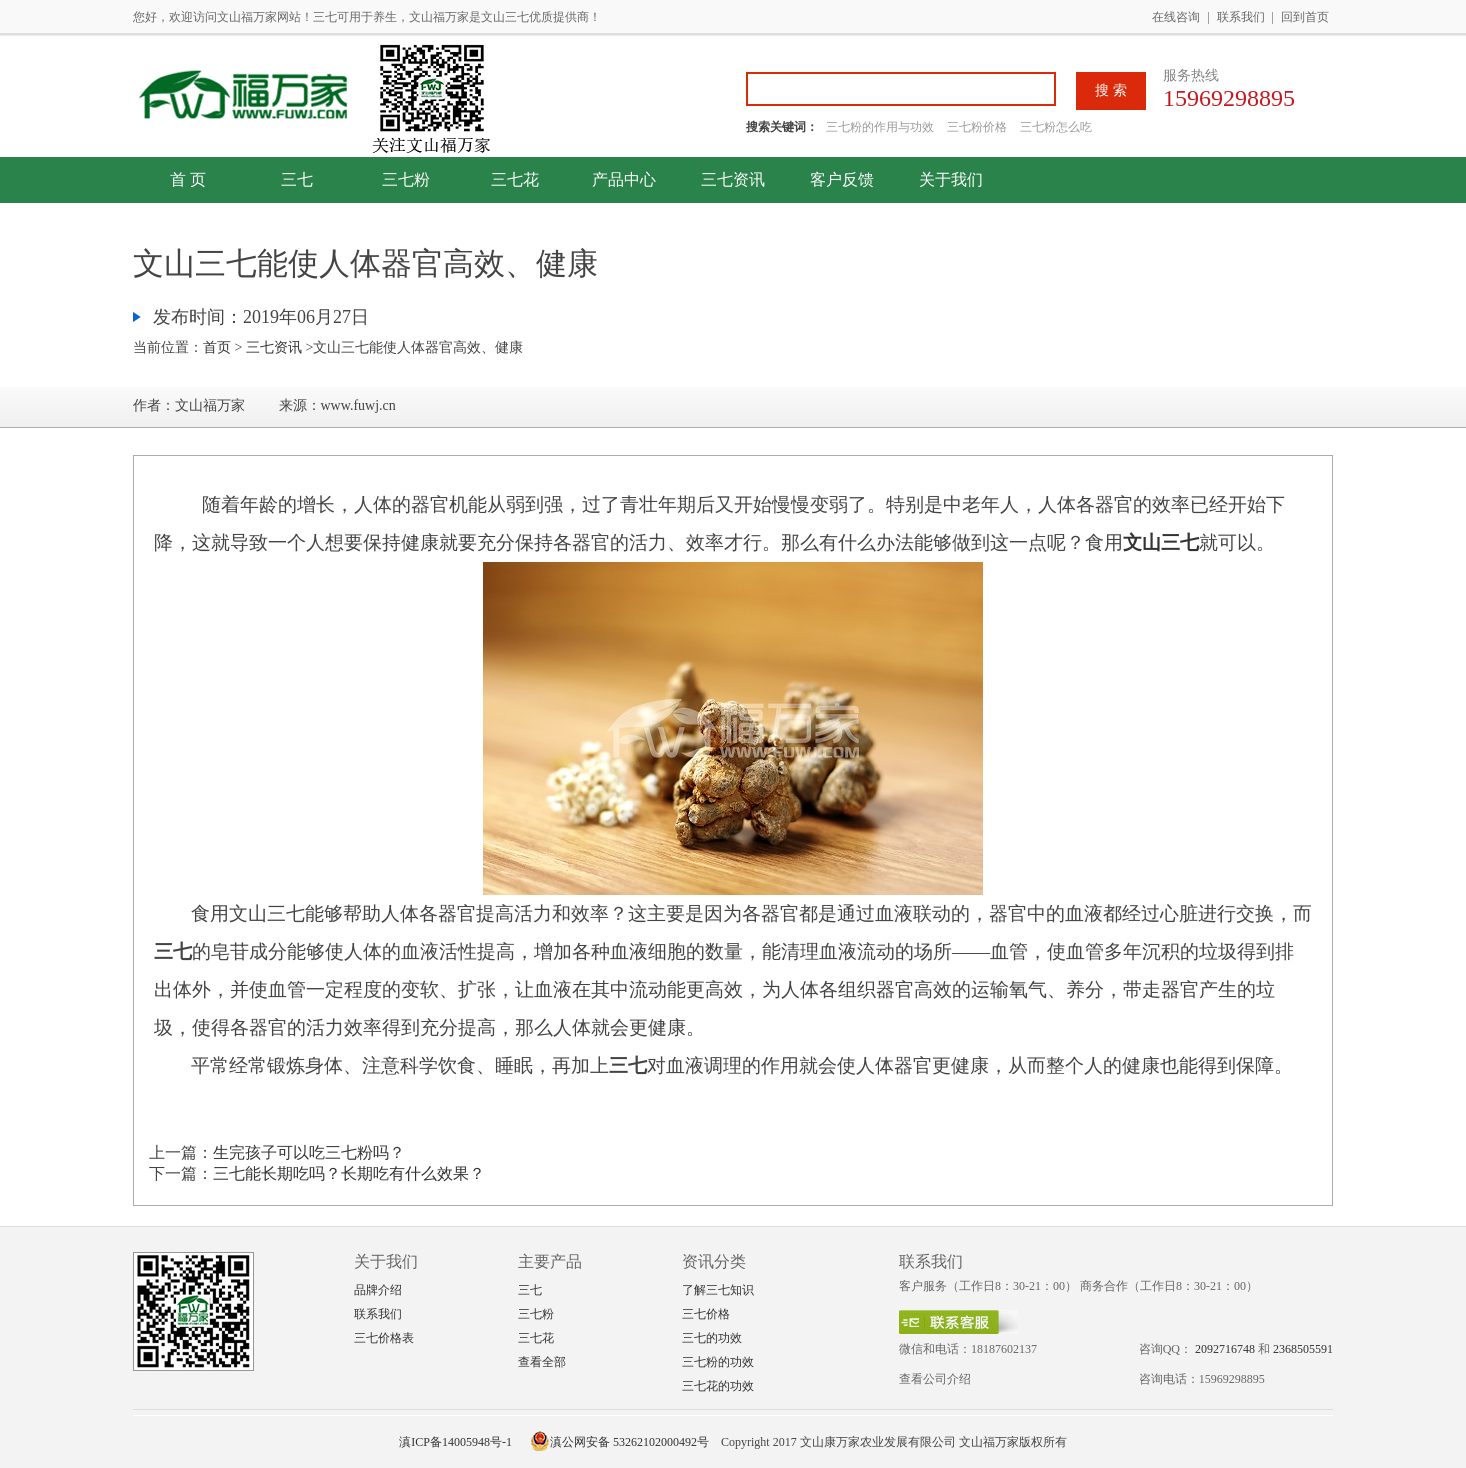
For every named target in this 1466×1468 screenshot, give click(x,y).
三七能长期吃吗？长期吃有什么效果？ (349, 1173)
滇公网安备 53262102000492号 (619, 1442)
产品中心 (624, 179)
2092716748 (1225, 1349)
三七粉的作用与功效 (881, 127)
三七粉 (406, 179)
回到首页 (1305, 17)
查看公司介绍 (935, 1379)
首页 (217, 347)
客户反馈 (842, 179)
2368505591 (1303, 1349)
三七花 (515, 179)
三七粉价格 (977, 127)
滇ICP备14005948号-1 (455, 1442)
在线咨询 (1176, 17)
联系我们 (1241, 17)
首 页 (188, 179)
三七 (297, 179)
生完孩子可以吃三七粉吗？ (309, 1152)
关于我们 (951, 179)
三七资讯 (733, 179)
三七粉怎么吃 (1056, 127)
